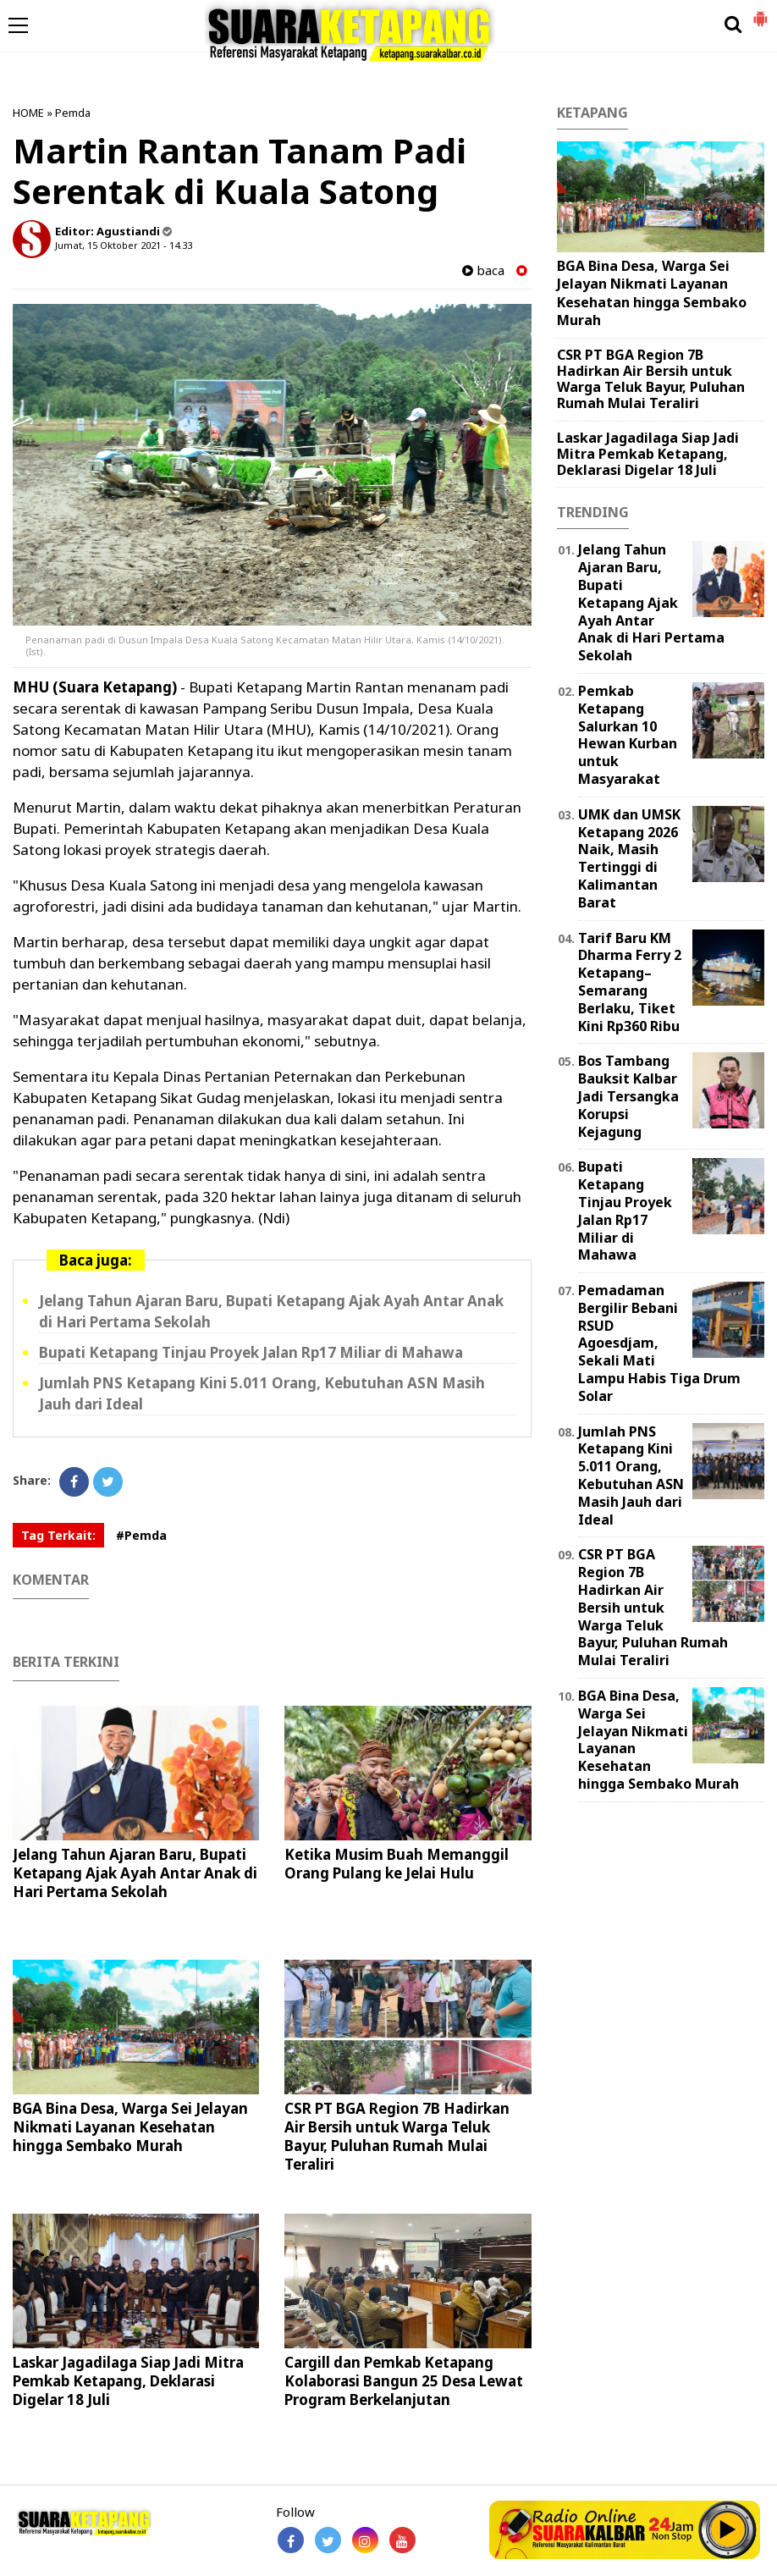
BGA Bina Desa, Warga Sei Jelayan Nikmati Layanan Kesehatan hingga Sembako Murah (130, 2127)
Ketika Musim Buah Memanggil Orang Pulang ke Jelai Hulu (396, 1864)
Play (728, 2529)
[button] (760, 11)
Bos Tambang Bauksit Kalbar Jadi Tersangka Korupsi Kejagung (628, 1095)
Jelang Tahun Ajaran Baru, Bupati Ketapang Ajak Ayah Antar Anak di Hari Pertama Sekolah (135, 1873)
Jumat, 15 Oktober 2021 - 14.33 (123, 245)
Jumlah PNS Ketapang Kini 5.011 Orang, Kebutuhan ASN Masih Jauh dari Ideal (631, 1475)
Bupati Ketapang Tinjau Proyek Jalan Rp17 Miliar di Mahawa (251, 1352)
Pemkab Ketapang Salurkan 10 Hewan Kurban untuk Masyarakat (627, 734)
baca (483, 270)
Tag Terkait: (58, 1535)
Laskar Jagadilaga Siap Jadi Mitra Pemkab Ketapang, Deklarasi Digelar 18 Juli (128, 2381)
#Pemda (141, 1535)
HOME (28, 112)
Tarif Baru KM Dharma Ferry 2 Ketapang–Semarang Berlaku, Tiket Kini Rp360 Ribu (629, 982)
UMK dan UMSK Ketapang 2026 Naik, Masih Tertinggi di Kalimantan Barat (629, 858)
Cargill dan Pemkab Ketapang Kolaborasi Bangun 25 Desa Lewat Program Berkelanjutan (403, 2381)
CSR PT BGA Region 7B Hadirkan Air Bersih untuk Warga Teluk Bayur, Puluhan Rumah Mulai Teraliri (397, 2136)
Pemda (73, 112)
